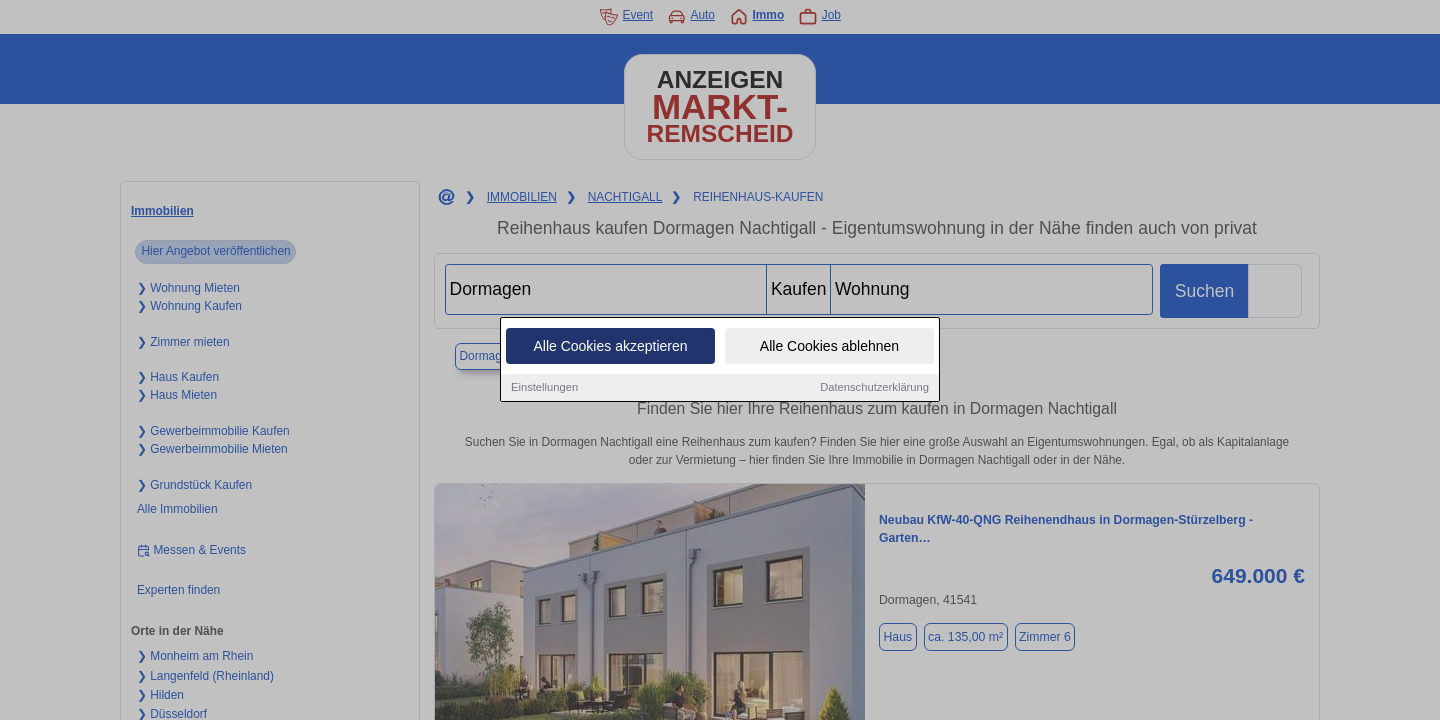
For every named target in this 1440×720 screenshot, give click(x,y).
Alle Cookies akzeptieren (610, 347)
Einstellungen (544, 388)
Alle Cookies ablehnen (829, 347)
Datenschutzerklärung (874, 388)
